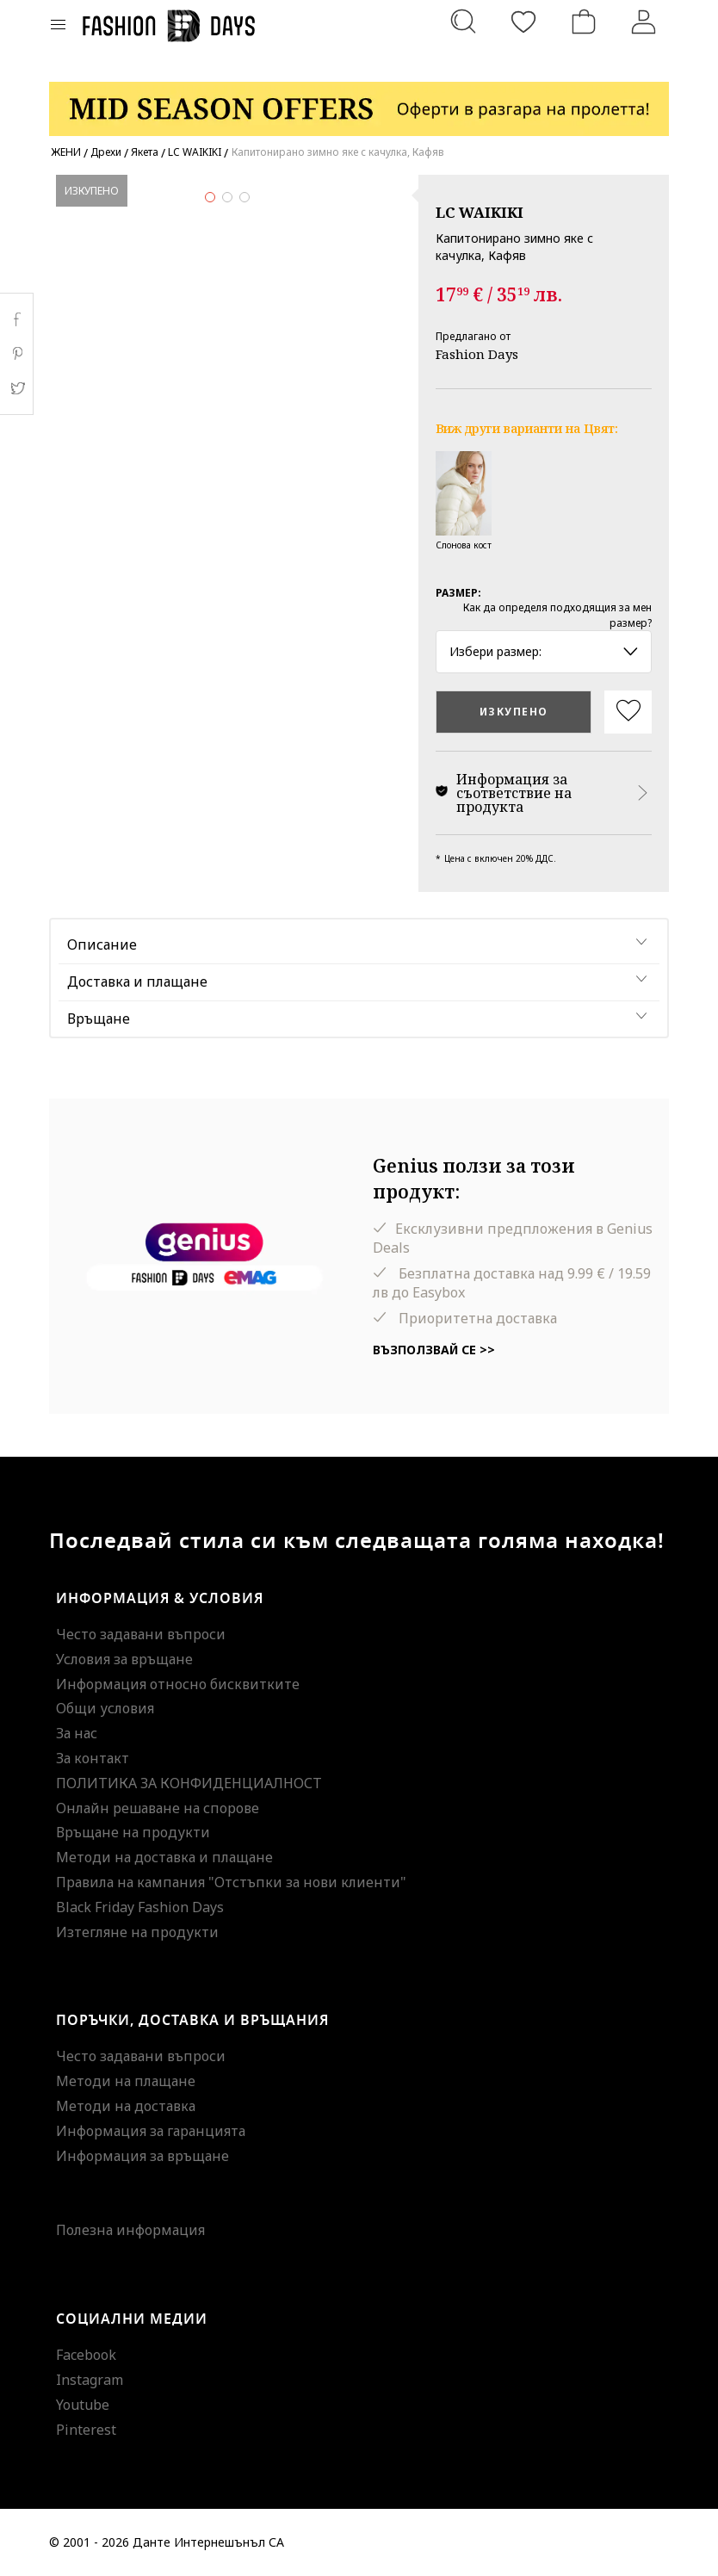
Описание (102, 944)
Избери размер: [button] (543, 651)
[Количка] (584, 21)
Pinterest (86, 2429)
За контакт (92, 1758)
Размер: (458, 592)
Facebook (86, 2354)
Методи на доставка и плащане (164, 1857)
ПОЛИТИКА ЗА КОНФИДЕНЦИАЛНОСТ (189, 1783)
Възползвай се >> (434, 1349)
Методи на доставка (125, 2105)
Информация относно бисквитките (178, 1684)
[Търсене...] (463, 21)
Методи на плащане (125, 2080)
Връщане (98, 1018)
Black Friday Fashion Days (140, 1907)
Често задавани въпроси (141, 1634)
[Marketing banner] (359, 101)
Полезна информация (130, 2229)
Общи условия (105, 1708)
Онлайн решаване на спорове (157, 1808)
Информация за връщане (142, 2155)
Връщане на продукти (133, 1832)
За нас (76, 1733)
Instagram (89, 2379)
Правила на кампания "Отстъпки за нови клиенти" (231, 1882)
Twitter (17, 388)
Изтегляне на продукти (137, 1932)
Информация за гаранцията (150, 2130)
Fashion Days (477, 353)
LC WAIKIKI (479, 212)
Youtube (82, 2404)
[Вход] (644, 21)
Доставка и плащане (137, 981)
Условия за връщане (124, 1659)
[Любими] (523, 21)
